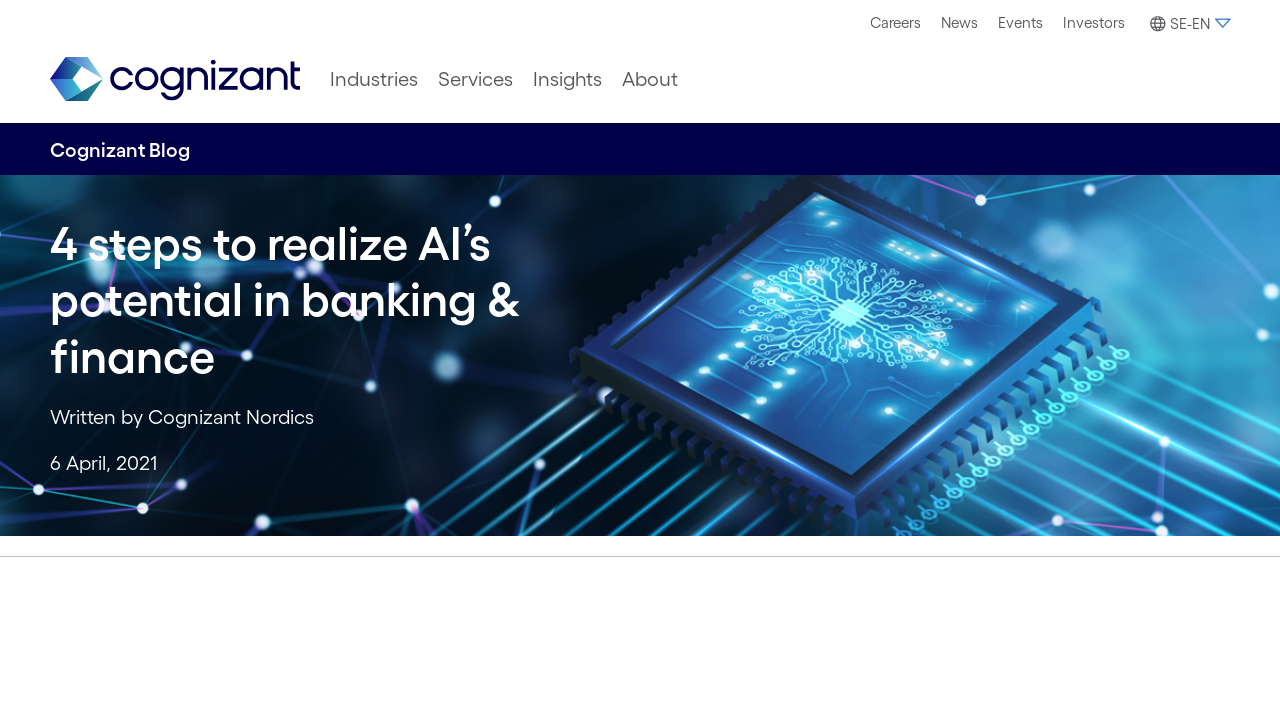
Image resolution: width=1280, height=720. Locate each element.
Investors (1094, 22)
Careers (895, 22)
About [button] (650, 79)
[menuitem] (895, 23)
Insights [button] (567, 79)
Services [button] (475, 79)
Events (1020, 22)
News (959, 22)
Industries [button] (374, 79)
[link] (175, 79)
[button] (1187, 24)
